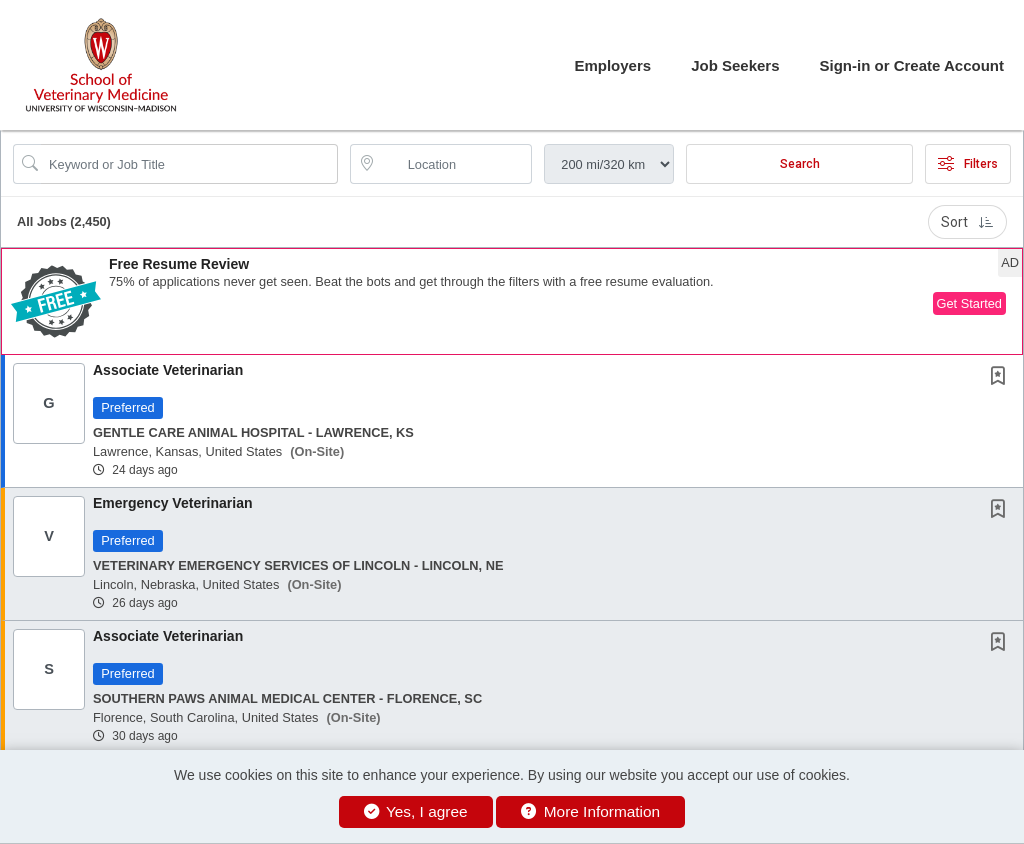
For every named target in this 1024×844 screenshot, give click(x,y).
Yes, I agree (416, 811)
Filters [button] (968, 164)
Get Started (969, 303)
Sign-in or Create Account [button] (912, 65)
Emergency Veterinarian (173, 503)
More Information (590, 811)
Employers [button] (612, 65)
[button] (512, 301)
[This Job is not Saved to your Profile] (1002, 378)
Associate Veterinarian (168, 370)
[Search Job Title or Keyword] (189, 164)
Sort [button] (967, 222)
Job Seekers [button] (735, 65)
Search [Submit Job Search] (800, 164)
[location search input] (455, 164)
